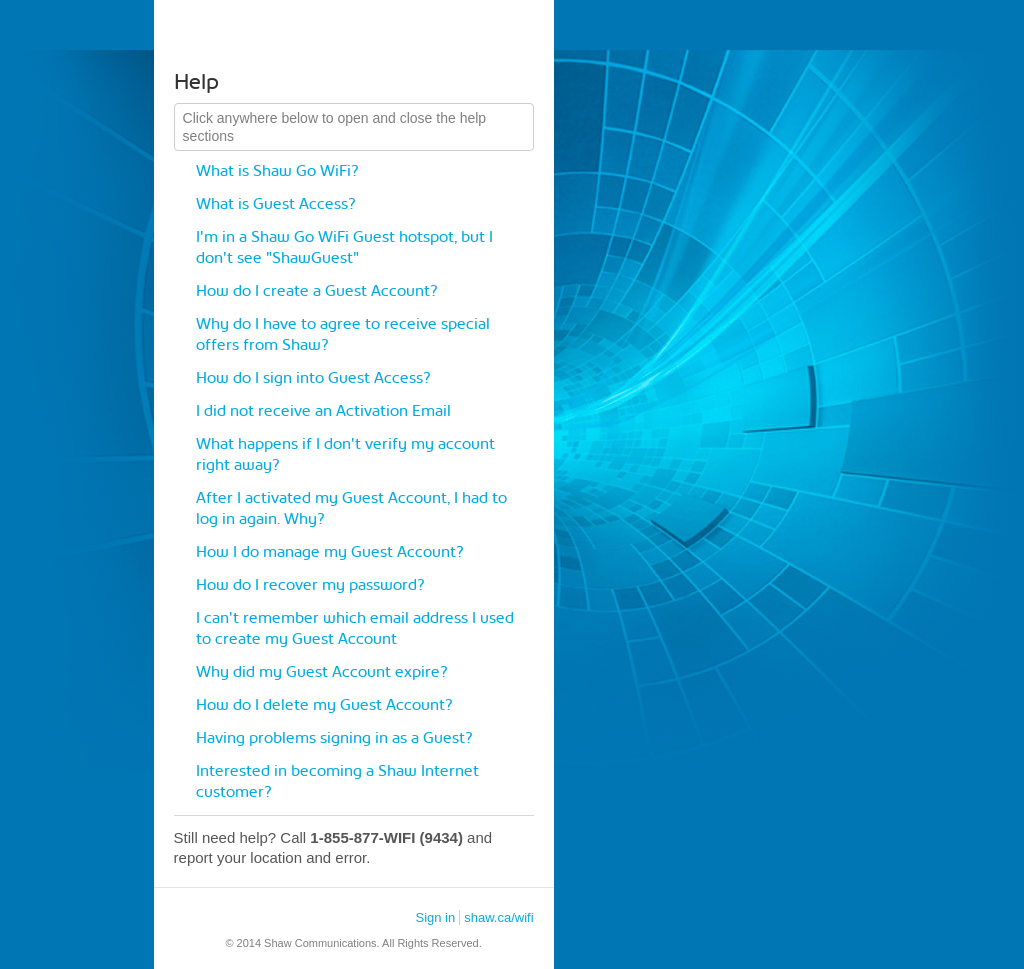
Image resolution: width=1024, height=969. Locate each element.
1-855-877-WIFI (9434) (386, 837)
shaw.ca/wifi (498, 917)
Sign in (435, 917)
